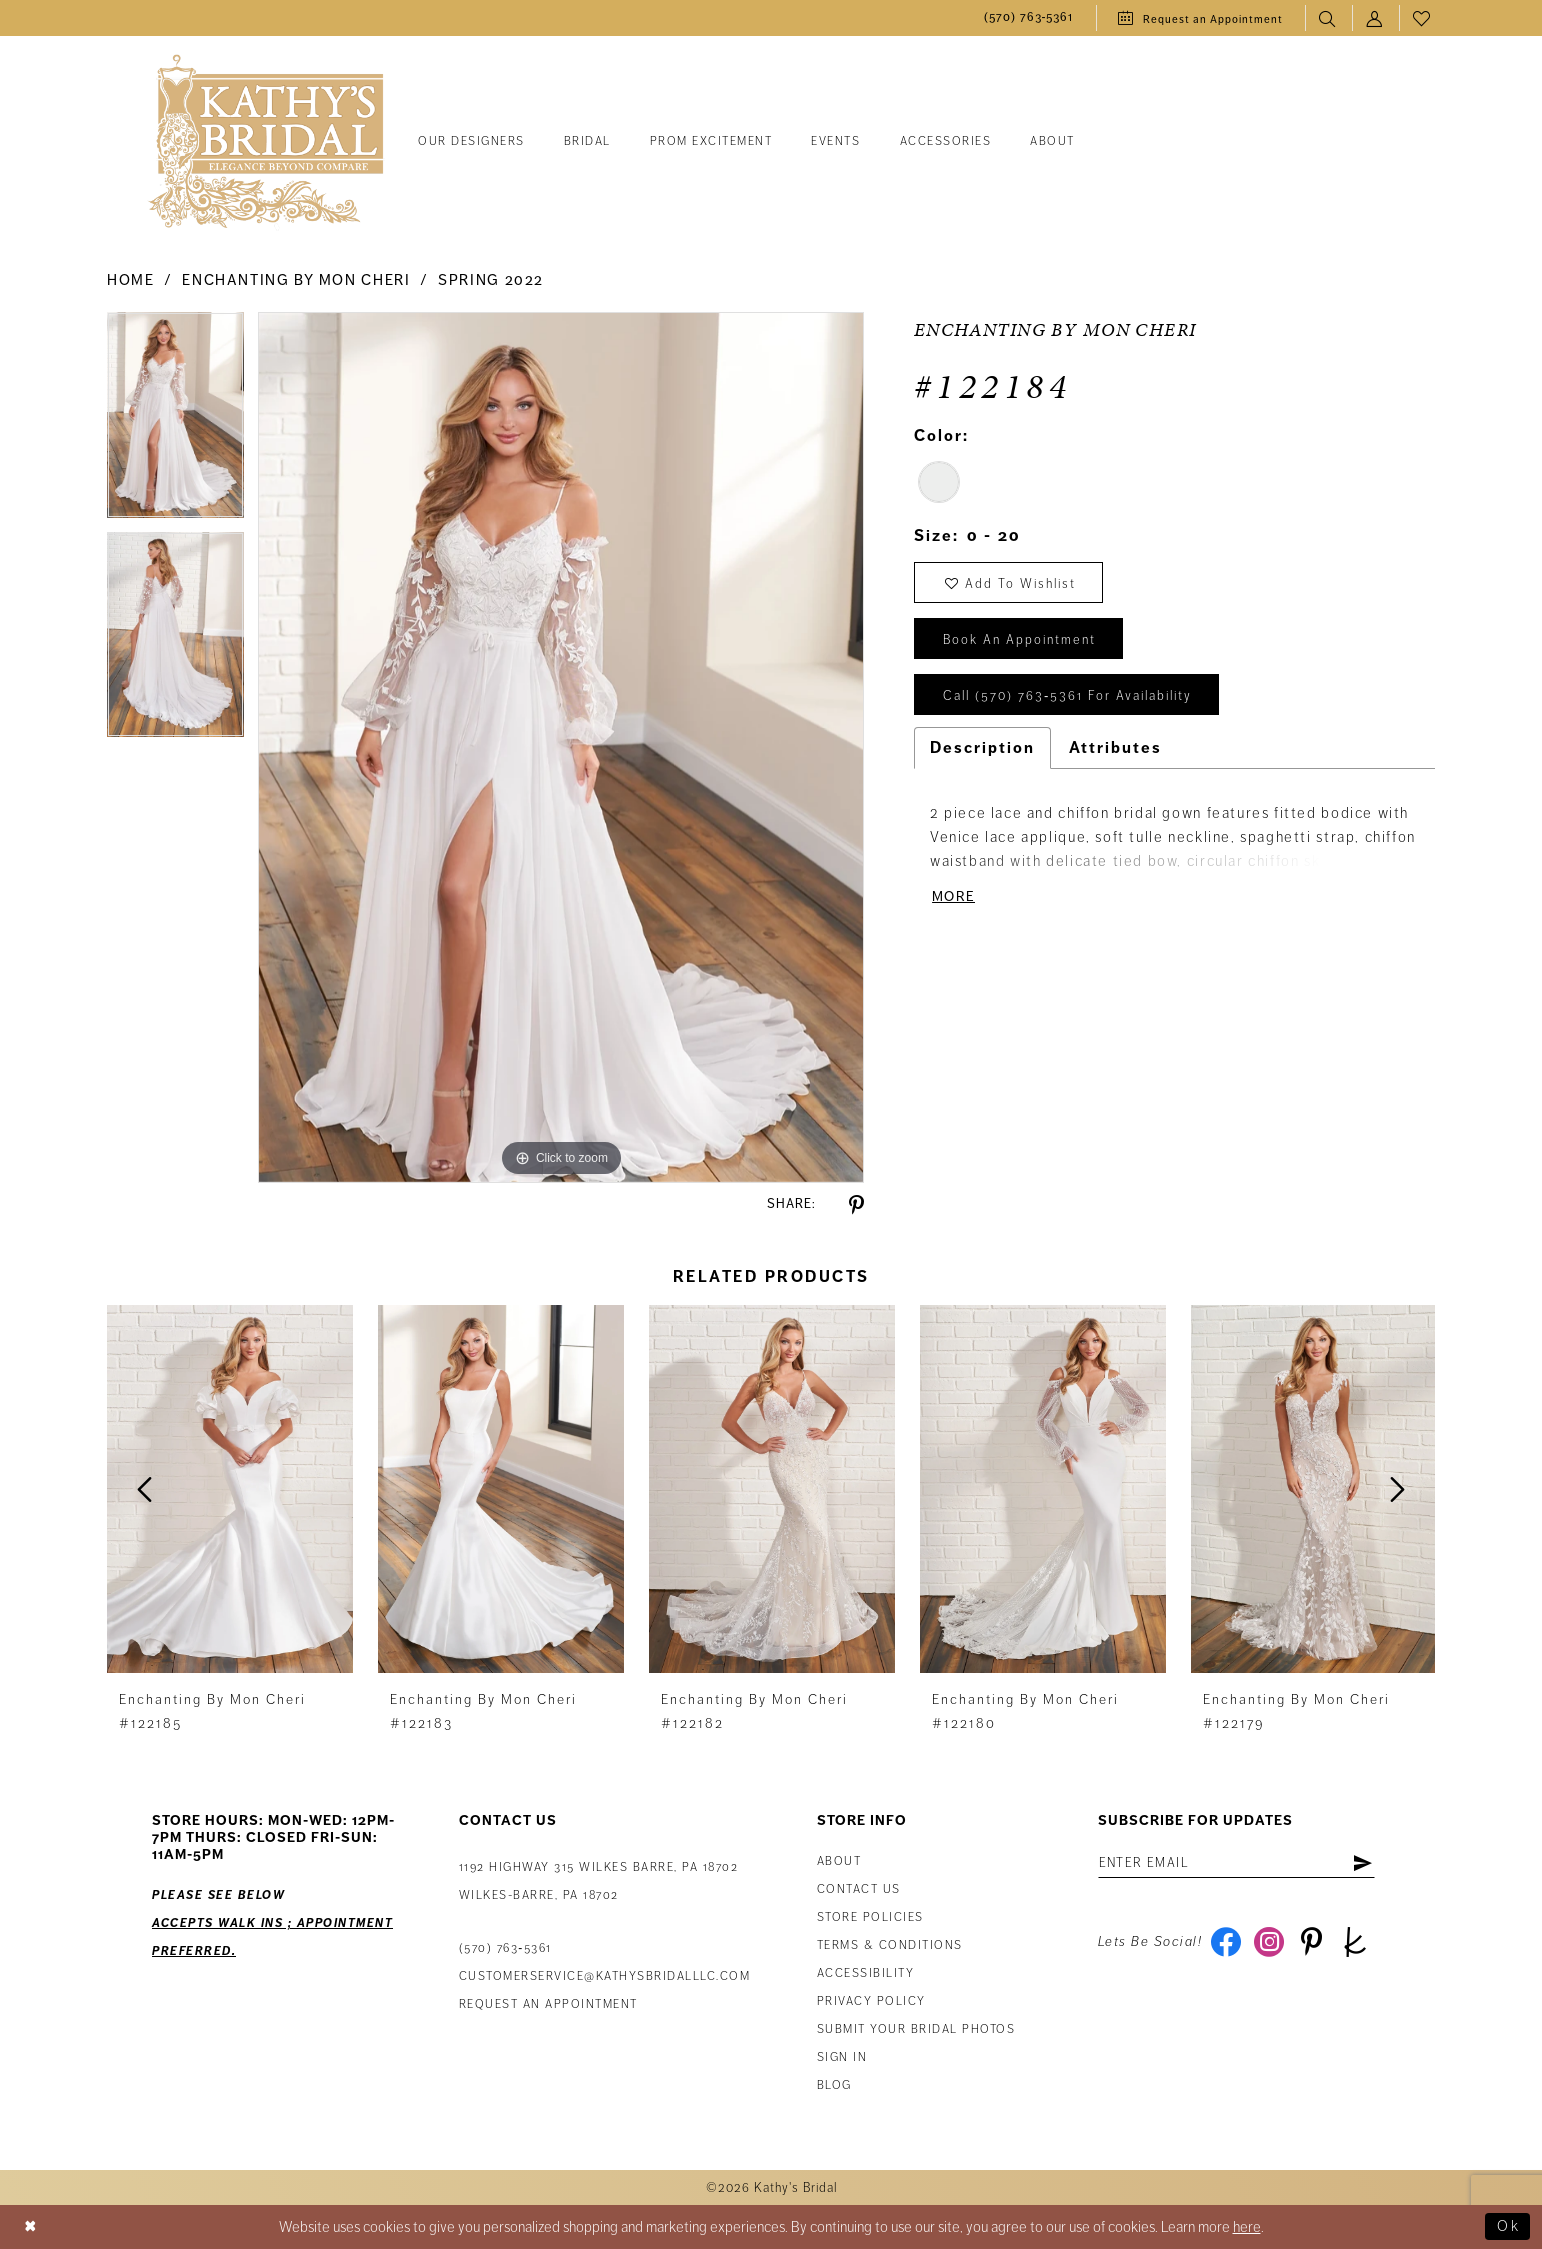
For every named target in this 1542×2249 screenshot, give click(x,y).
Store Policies (870, 1917)
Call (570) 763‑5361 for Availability (1067, 696)
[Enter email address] (1236, 1863)
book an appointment (1019, 640)
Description (982, 748)
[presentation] (230, 1489)
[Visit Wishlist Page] (1422, 18)
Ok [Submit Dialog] (1508, 2227)
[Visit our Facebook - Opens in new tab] (1225, 1942)
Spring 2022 (491, 280)
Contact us (859, 1889)
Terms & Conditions (890, 1945)
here (1247, 2227)
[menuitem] (1029, 18)
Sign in (842, 2057)
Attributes (1115, 748)
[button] (1375, 18)
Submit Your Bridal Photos (916, 2029)
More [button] (953, 896)
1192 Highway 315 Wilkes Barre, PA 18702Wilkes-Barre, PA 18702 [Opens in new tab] (599, 1881)
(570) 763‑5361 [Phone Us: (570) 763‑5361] (505, 1948)
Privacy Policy (871, 2001)
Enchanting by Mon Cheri (296, 280)
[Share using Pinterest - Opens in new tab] (856, 1205)
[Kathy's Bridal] (266, 142)
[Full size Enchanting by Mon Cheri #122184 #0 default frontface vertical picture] (561, 747)
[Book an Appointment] (1200, 18)
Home (130, 280)
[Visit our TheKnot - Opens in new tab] (1354, 1942)
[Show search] (1328, 18)
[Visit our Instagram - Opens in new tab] (1268, 1942)
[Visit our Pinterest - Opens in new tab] (1311, 1942)
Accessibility (866, 1973)
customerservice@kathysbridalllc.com (605, 1976)
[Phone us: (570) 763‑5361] (1029, 18)
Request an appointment (548, 2004)
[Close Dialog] (31, 2227)
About (839, 1861)
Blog (834, 2085)
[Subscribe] (1362, 1863)
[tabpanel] (175, 422)
